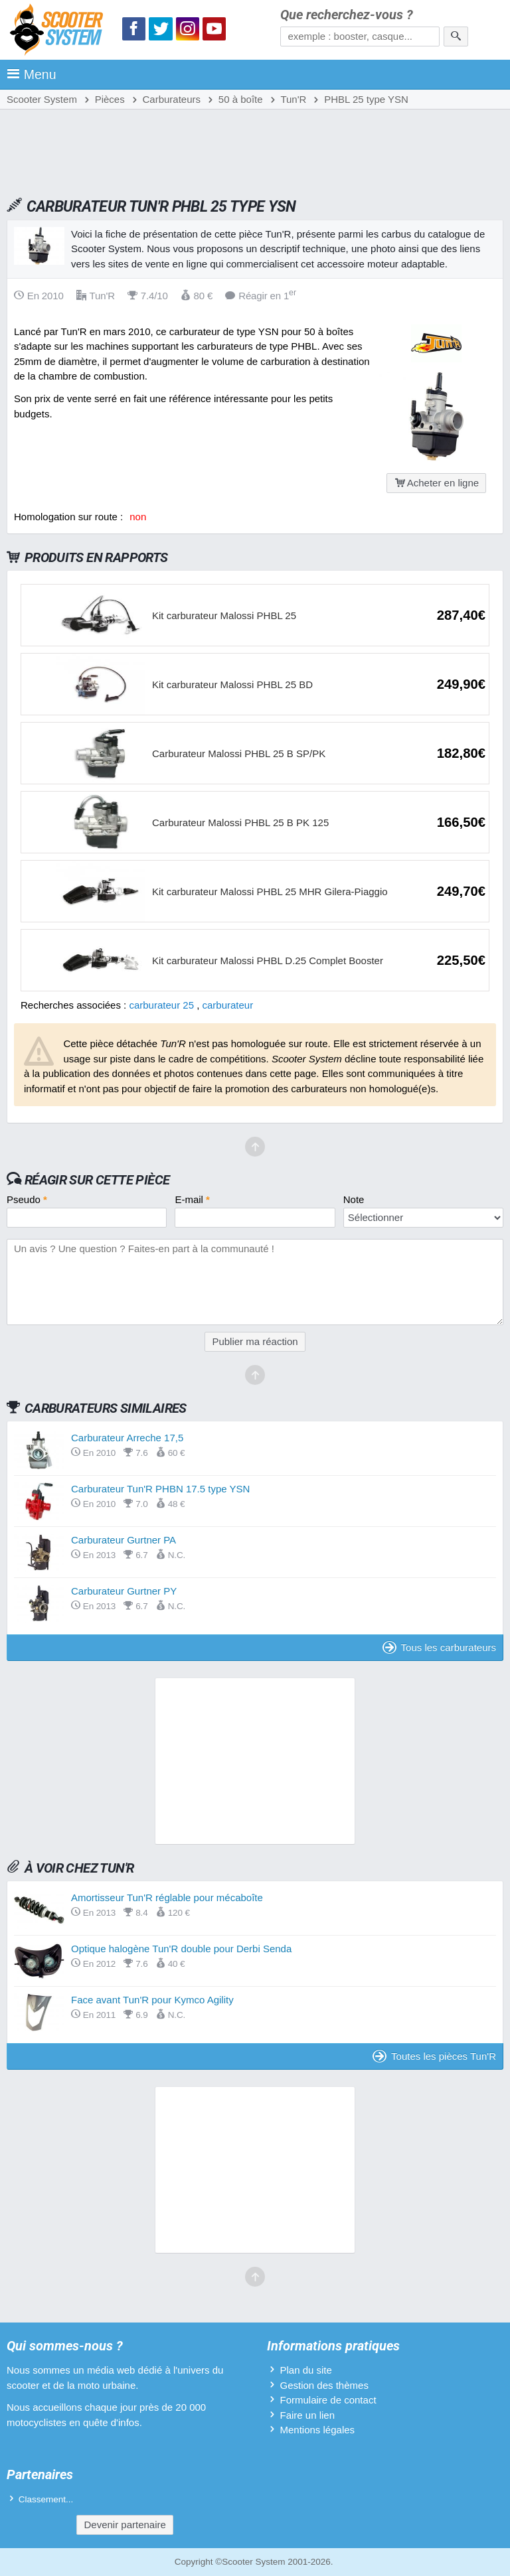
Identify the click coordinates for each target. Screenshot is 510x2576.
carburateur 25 (161, 1005)
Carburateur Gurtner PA (123, 1539)
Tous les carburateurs (439, 1647)
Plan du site (305, 2370)
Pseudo (27, 1199)
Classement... (46, 2499)
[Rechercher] (456, 36)
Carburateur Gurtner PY (124, 1591)
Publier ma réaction (255, 1341)
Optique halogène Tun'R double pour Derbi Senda (181, 1948)
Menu (31, 74)
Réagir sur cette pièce (97, 1180)
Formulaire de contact (328, 2399)
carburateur (228, 1005)
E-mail (192, 1199)
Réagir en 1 (260, 295)
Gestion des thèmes (324, 2385)
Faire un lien (307, 2415)
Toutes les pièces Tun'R (434, 2056)
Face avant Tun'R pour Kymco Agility (152, 1999)
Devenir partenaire (124, 2524)
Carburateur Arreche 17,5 (127, 1437)
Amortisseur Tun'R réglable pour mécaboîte (167, 1897)
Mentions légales (317, 2429)
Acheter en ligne (436, 482)
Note (354, 1199)
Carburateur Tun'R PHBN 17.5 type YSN (160, 1488)
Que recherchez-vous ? (346, 15)
